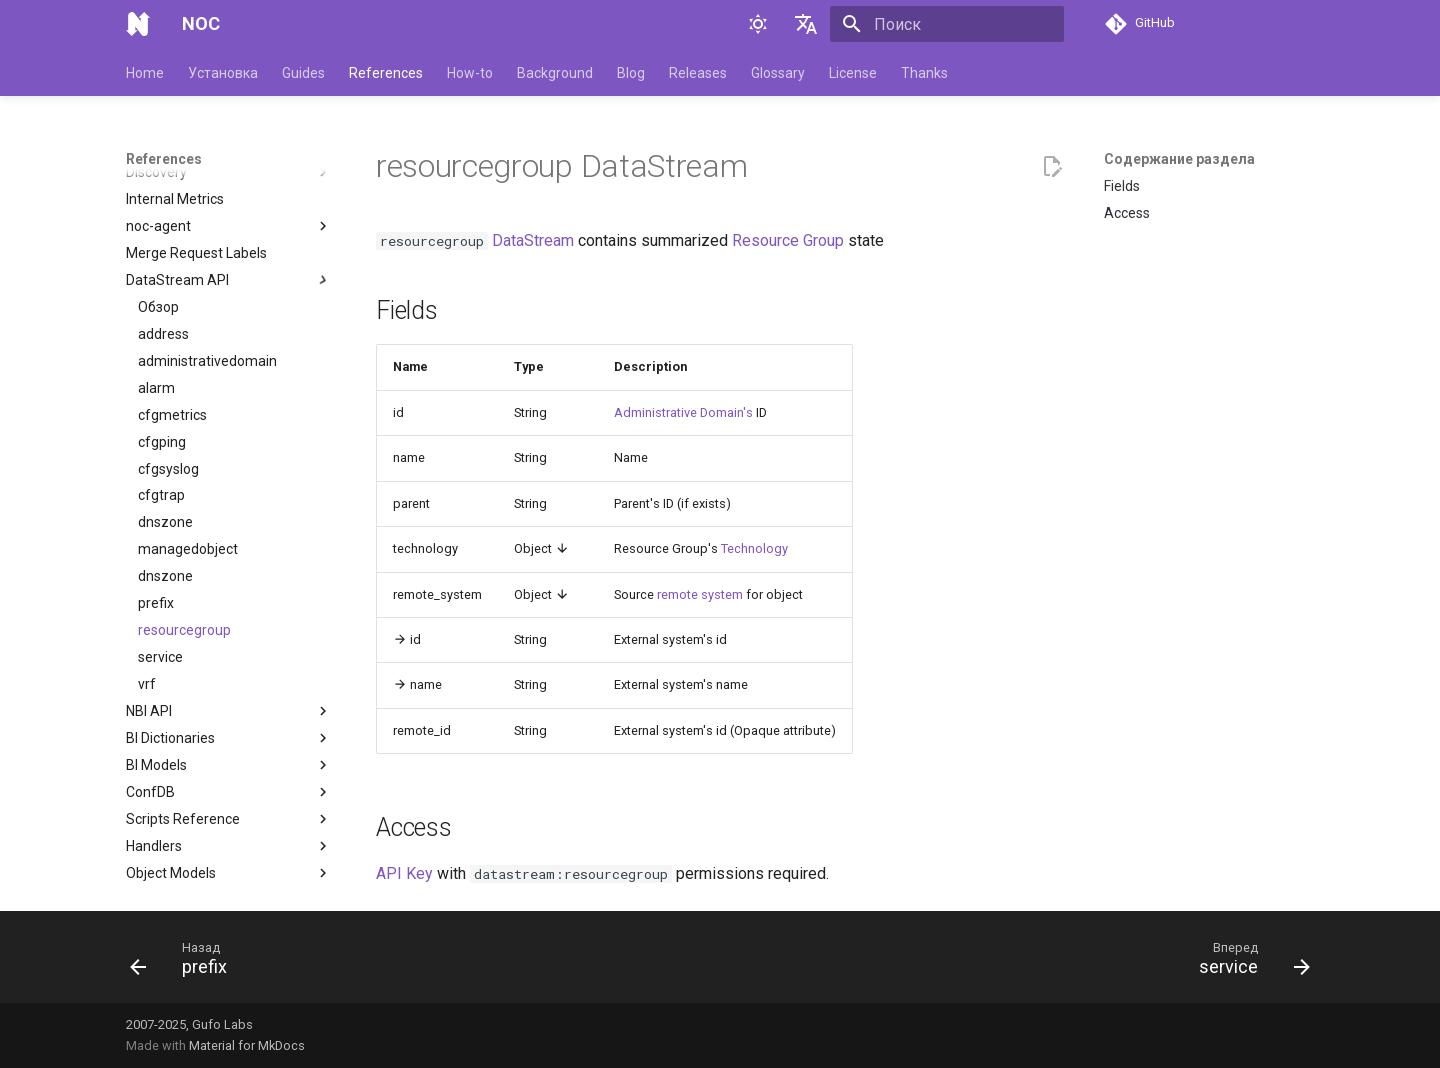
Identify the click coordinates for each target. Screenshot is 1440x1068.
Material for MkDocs (247, 1045)
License (853, 73)
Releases (698, 73)
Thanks (924, 73)
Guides (303, 73)
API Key (404, 873)
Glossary (778, 73)
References (386, 73)
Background (555, 73)
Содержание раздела (1179, 159)
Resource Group (788, 240)
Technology (754, 548)
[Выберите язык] (806, 24)
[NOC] (138, 24)
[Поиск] (947, 24)
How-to (470, 73)
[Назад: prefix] (185, 963)
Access (1127, 213)
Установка (223, 73)
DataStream (533, 240)
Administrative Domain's (683, 412)
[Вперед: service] (1248, 963)
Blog (631, 73)
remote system (700, 594)
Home (145, 73)
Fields (1122, 186)
